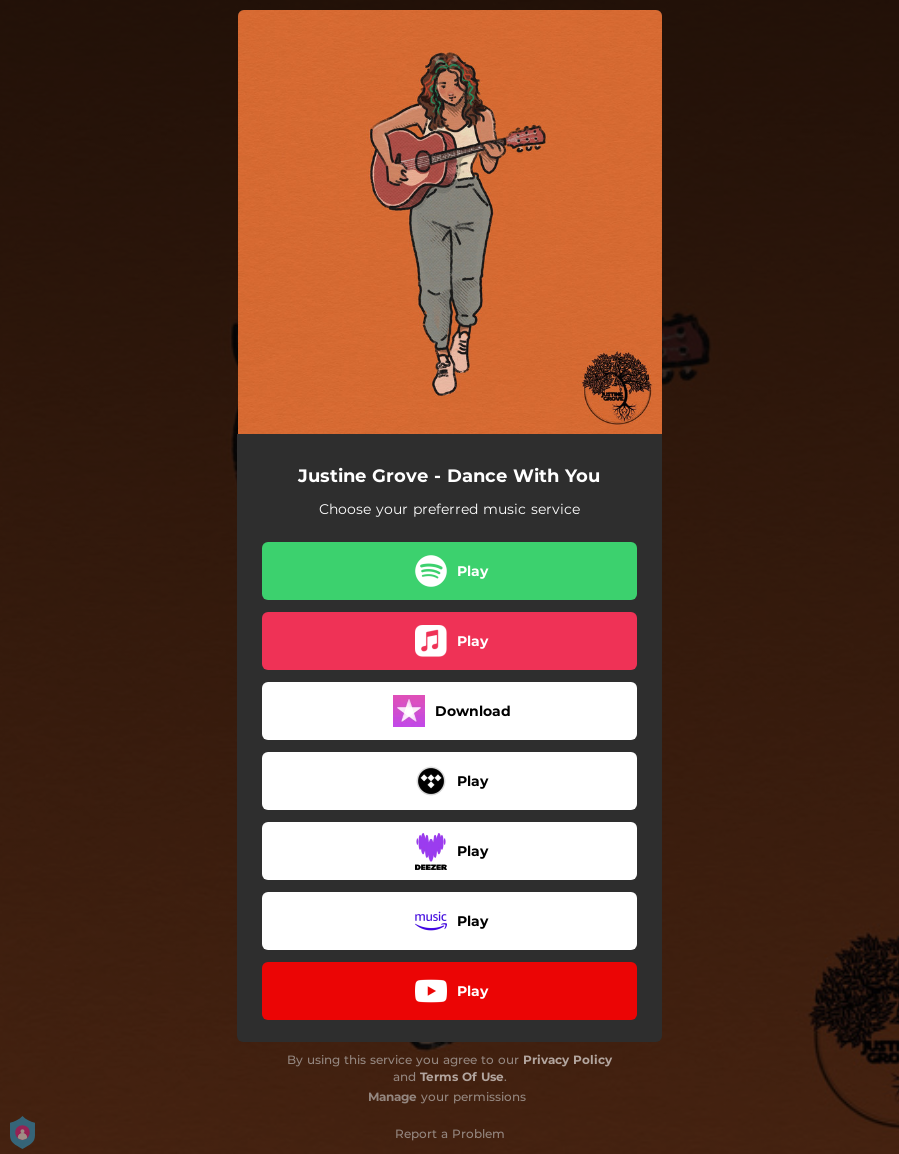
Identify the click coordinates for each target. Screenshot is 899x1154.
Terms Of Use (462, 1076)
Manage (392, 1096)
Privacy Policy (567, 1059)
